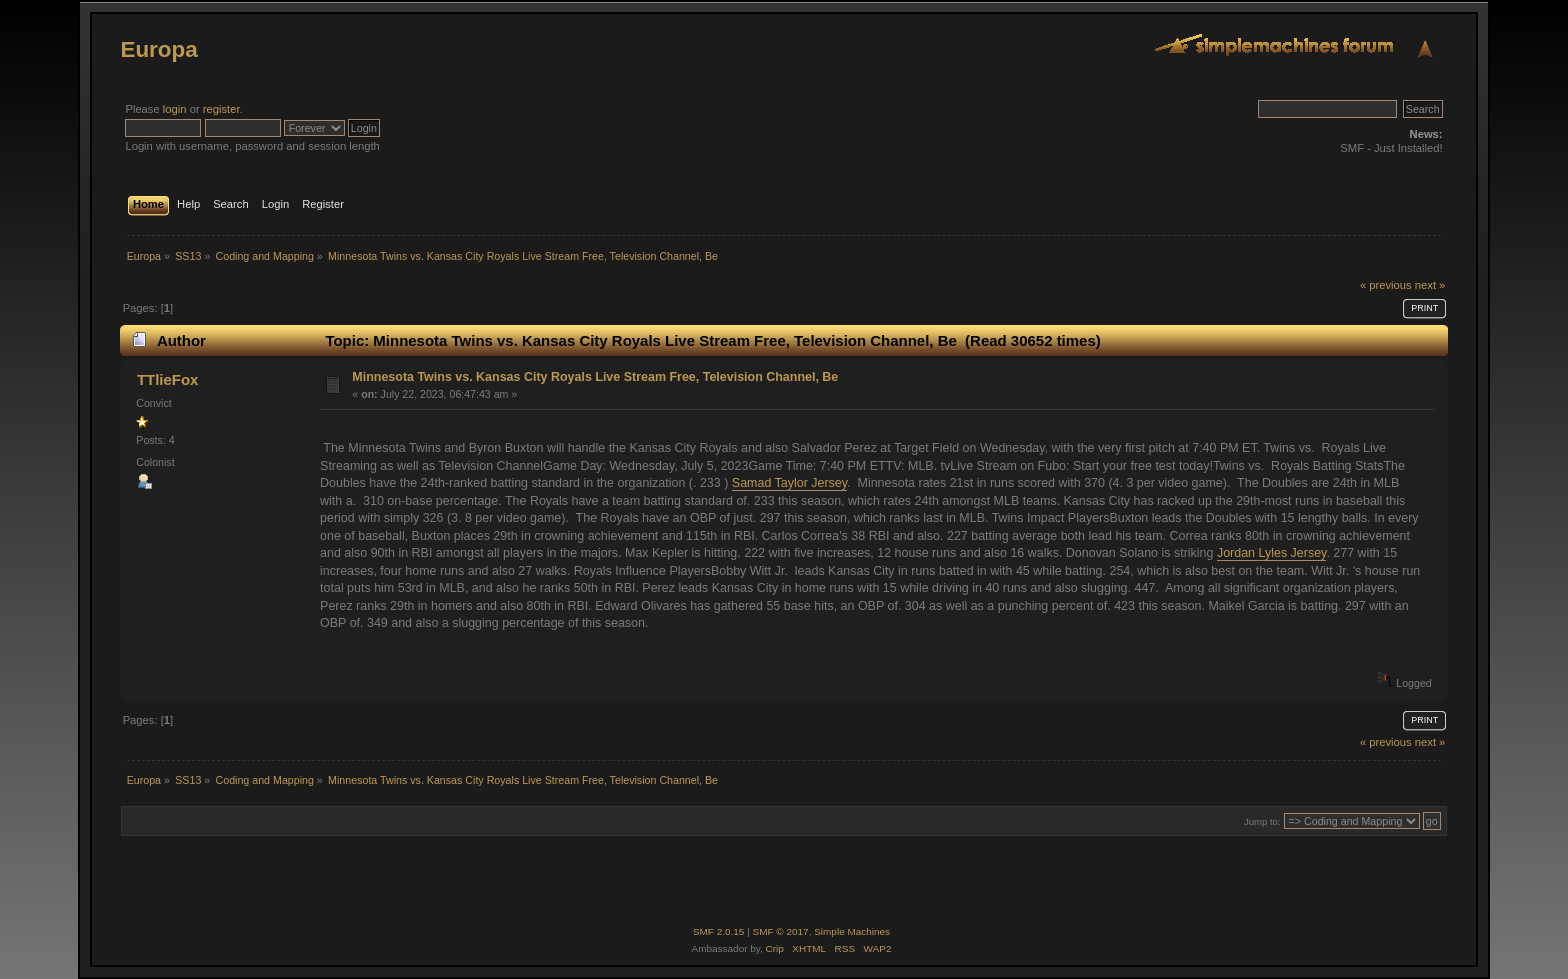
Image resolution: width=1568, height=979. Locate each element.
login (175, 109)
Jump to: (1262, 821)
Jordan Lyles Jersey (1272, 553)
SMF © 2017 (781, 931)
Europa (158, 49)
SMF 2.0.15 (719, 931)
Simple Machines (852, 931)
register (221, 109)
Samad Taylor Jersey (789, 483)
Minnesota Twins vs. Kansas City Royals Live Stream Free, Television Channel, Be (595, 377)
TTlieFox (168, 379)
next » (1430, 285)
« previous (1386, 285)
